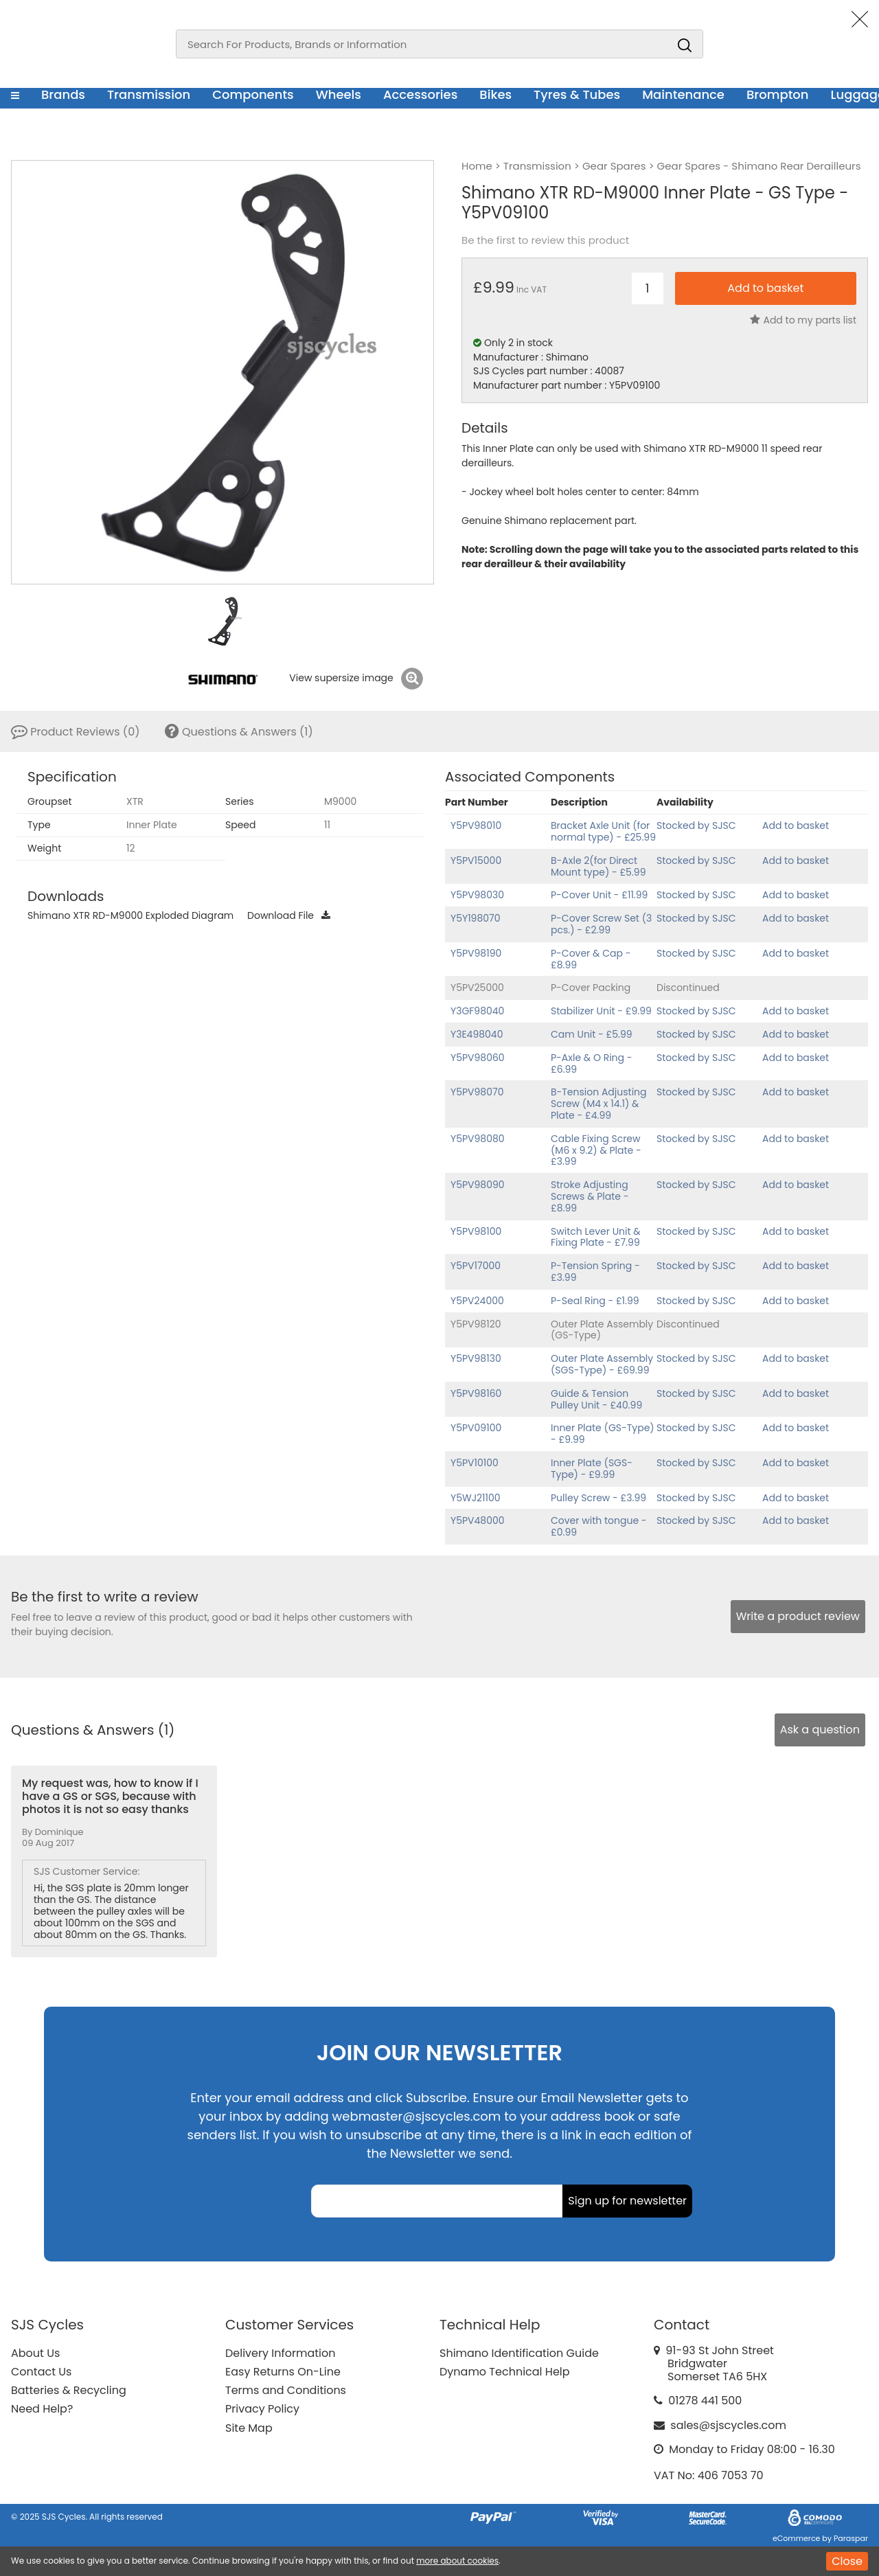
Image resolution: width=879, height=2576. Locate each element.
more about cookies (457, 2560)
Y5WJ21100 (475, 1498)
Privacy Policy (262, 2409)
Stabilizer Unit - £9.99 (601, 1011)
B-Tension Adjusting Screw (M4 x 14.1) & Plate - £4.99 (599, 1103)
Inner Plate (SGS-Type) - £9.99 (591, 1468)
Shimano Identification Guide (519, 2353)
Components (253, 94)
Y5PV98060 (477, 1057)
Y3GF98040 (477, 1011)
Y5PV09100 (475, 1428)
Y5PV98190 (475, 953)
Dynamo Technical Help (505, 2372)
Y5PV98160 (475, 1393)
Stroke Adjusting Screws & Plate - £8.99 (589, 1196)
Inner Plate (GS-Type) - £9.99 (602, 1433)
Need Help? (42, 2409)
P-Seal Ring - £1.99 (595, 1301)
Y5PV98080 (477, 1138)
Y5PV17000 (475, 1266)
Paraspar (851, 2538)
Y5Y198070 (475, 918)
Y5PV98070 (476, 1092)
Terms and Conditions (285, 2390)
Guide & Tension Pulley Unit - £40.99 (596, 1399)
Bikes (495, 94)
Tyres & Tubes (577, 94)
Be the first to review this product (545, 240)
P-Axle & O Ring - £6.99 (591, 1063)
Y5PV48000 (477, 1520)
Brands (63, 94)
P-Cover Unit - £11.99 (599, 895)
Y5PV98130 (475, 1358)
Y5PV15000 (475, 860)
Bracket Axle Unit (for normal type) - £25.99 (603, 831)
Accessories (420, 94)
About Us (35, 2353)
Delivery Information (280, 2353)
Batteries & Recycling (68, 2390)
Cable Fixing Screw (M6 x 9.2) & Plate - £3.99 (596, 1150)
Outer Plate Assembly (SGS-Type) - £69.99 (602, 1364)
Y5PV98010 (475, 825)
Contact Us (41, 2372)
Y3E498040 (476, 1034)
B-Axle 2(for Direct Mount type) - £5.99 (598, 866)
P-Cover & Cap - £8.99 (590, 959)
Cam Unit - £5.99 (591, 1034)
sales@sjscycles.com (728, 2425)
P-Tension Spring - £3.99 (595, 1271)
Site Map (249, 2428)
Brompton (777, 94)
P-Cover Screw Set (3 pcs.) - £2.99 (601, 924)
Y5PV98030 (477, 895)
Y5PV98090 (477, 1185)
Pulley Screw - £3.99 (598, 1498)
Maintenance (683, 94)
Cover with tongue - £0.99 (599, 1526)
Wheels (338, 94)
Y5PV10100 (474, 1463)
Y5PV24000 (477, 1301)
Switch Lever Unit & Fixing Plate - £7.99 (596, 1237)
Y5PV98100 (475, 1231)
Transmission (148, 94)
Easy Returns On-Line (283, 2372)
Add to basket (795, 825)
